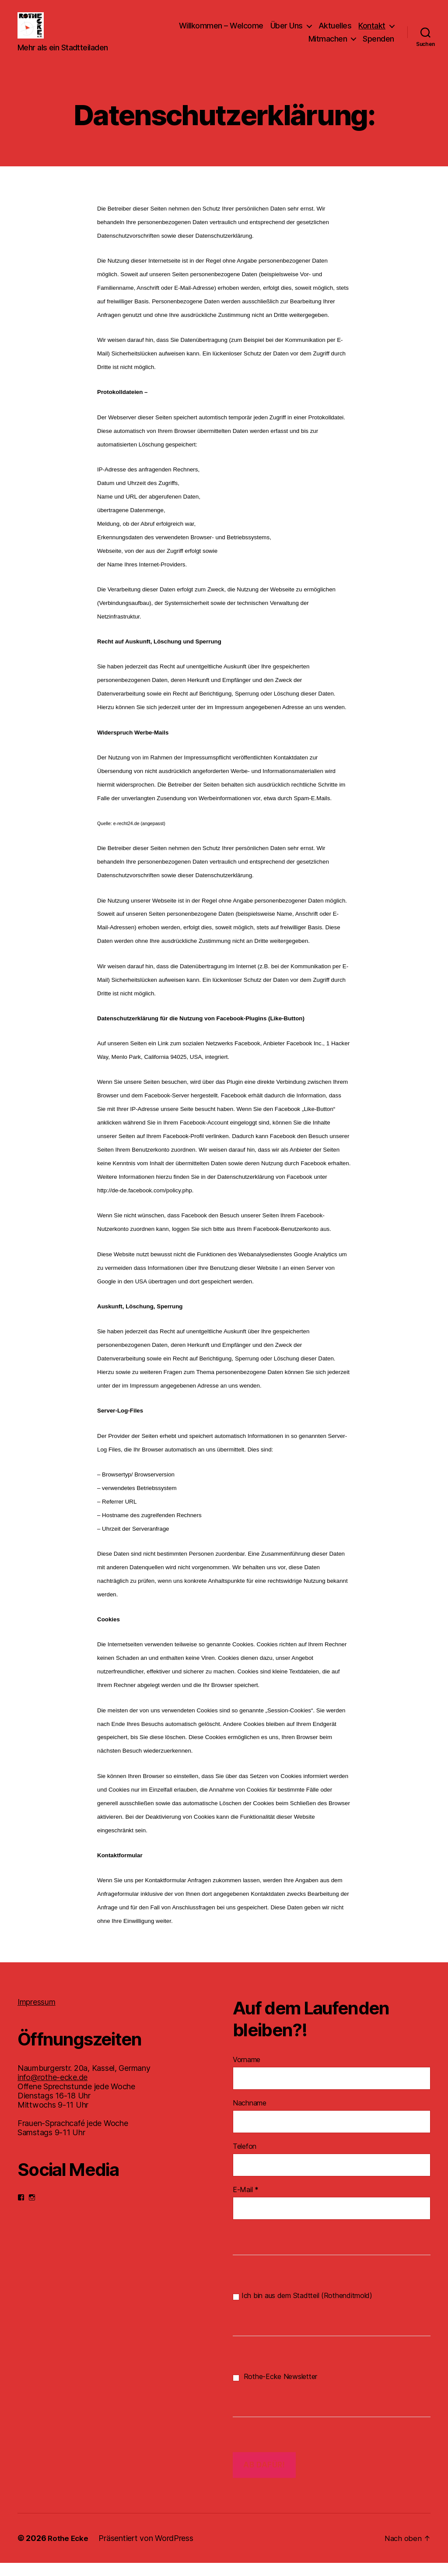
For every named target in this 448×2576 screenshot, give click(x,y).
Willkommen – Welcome (221, 32)
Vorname (246, 2072)
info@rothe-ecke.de (53, 2090)
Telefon (244, 2159)
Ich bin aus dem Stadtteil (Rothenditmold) (302, 2308)
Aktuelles (335, 32)
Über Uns (286, 32)
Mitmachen (327, 45)
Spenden (378, 45)
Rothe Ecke (69, 2551)
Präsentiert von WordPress (147, 2551)
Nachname (249, 2116)
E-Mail (246, 2202)
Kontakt (371, 32)
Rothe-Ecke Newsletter (275, 2389)
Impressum (37, 2015)
